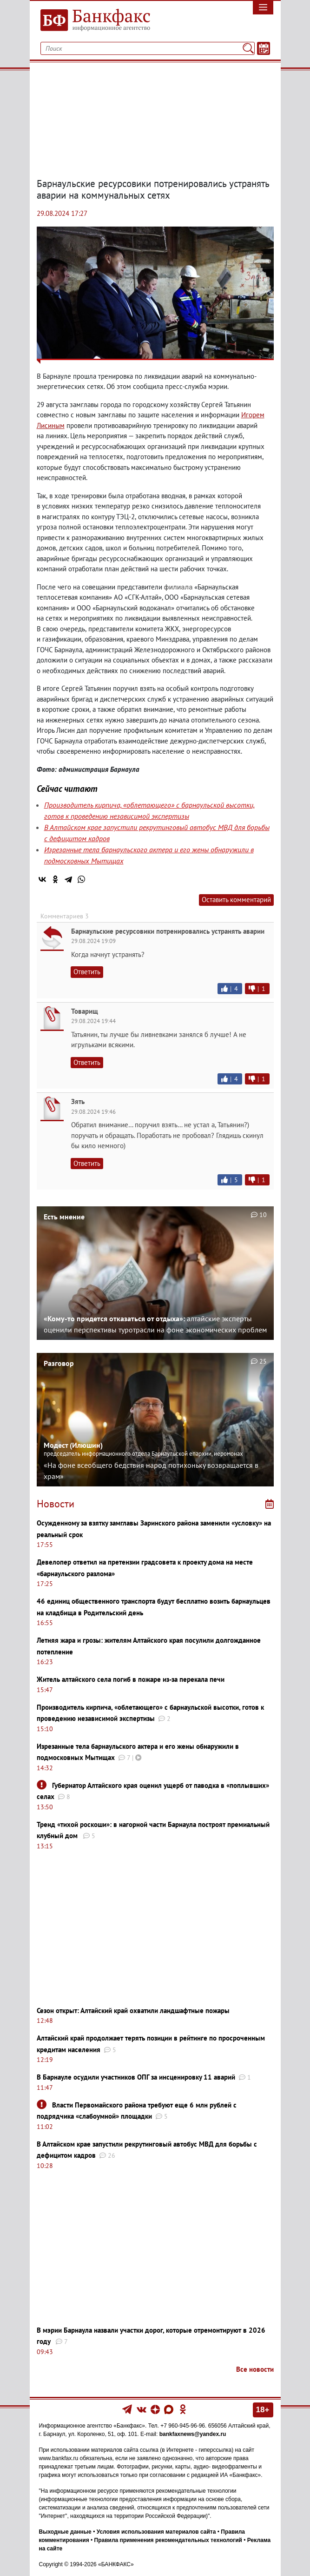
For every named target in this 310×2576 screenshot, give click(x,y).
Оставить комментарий (236, 899)
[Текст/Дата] (263, 48)
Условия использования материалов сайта (156, 2532)
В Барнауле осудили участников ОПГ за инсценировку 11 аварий (136, 2077)
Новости (55, 1504)
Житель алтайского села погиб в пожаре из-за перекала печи (130, 1679)
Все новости (255, 2369)
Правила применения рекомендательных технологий (168, 2540)
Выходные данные (65, 2532)
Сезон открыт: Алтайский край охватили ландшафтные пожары (133, 2010)
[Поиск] (248, 48)
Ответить (86, 971)
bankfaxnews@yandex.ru (192, 2434)
